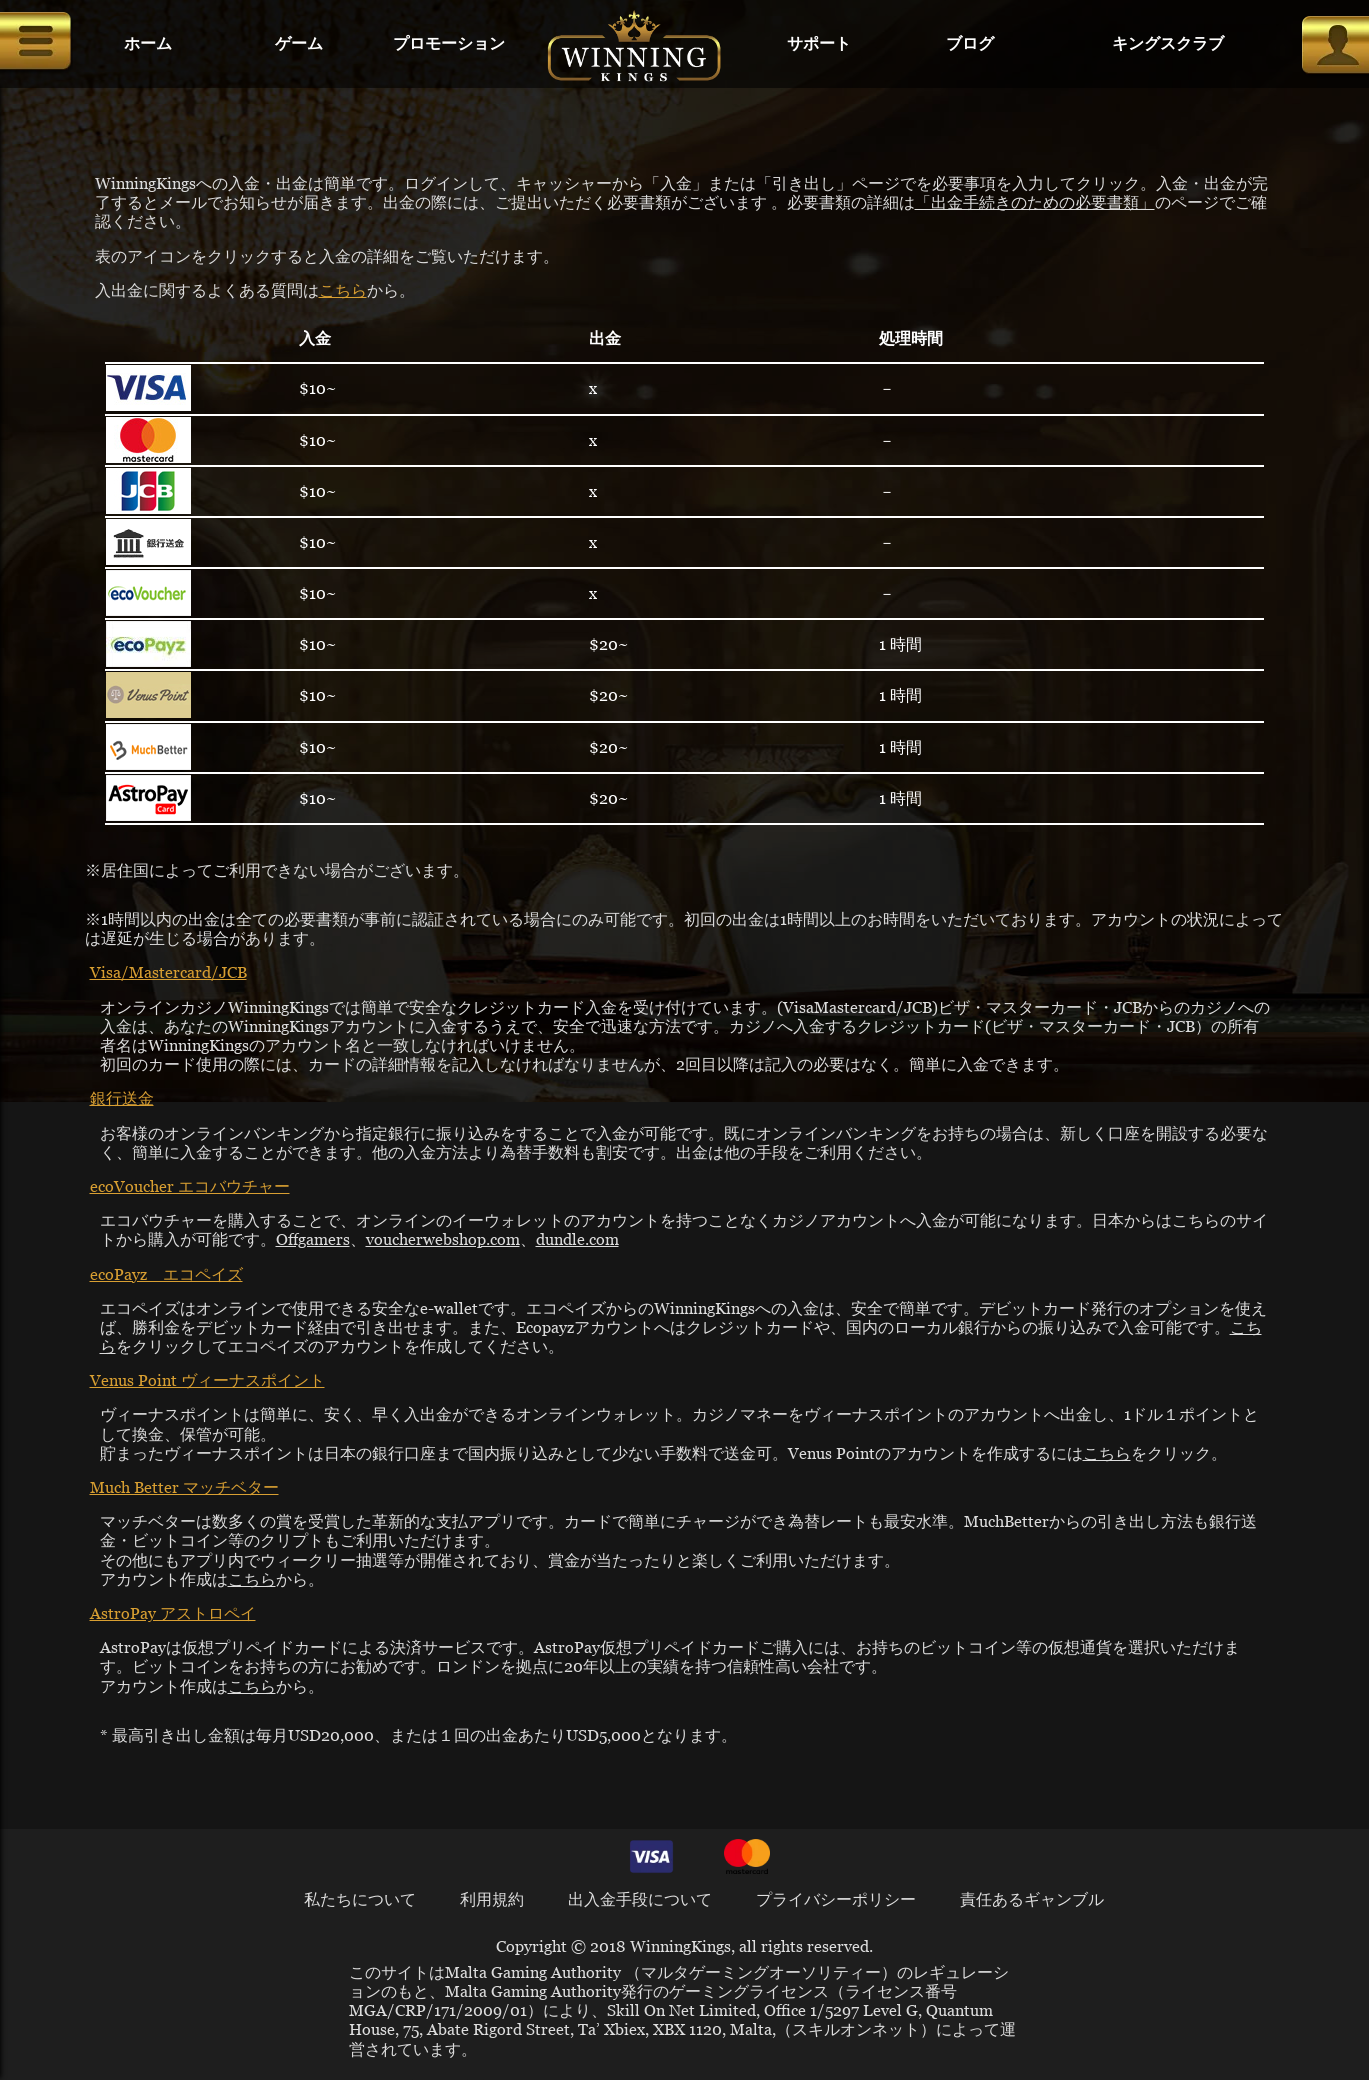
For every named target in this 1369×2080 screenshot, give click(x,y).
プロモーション (449, 43)
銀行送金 (122, 1097)
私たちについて (360, 1898)
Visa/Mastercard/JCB (168, 971)
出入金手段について (640, 1898)
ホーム (148, 43)
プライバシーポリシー (836, 1898)
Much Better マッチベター (184, 1486)
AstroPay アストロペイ (173, 1612)
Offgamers (313, 1238)
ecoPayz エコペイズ (166, 1273)
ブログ (970, 43)
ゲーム (299, 43)
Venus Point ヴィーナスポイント (207, 1379)
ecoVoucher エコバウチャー (190, 1185)
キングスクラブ (1168, 43)
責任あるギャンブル (1032, 1898)
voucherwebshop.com (443, 1238)
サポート (819, 43)
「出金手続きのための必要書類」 (1035, 201)
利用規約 (492, 1898)
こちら (343, 289)
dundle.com (577, 1238)
